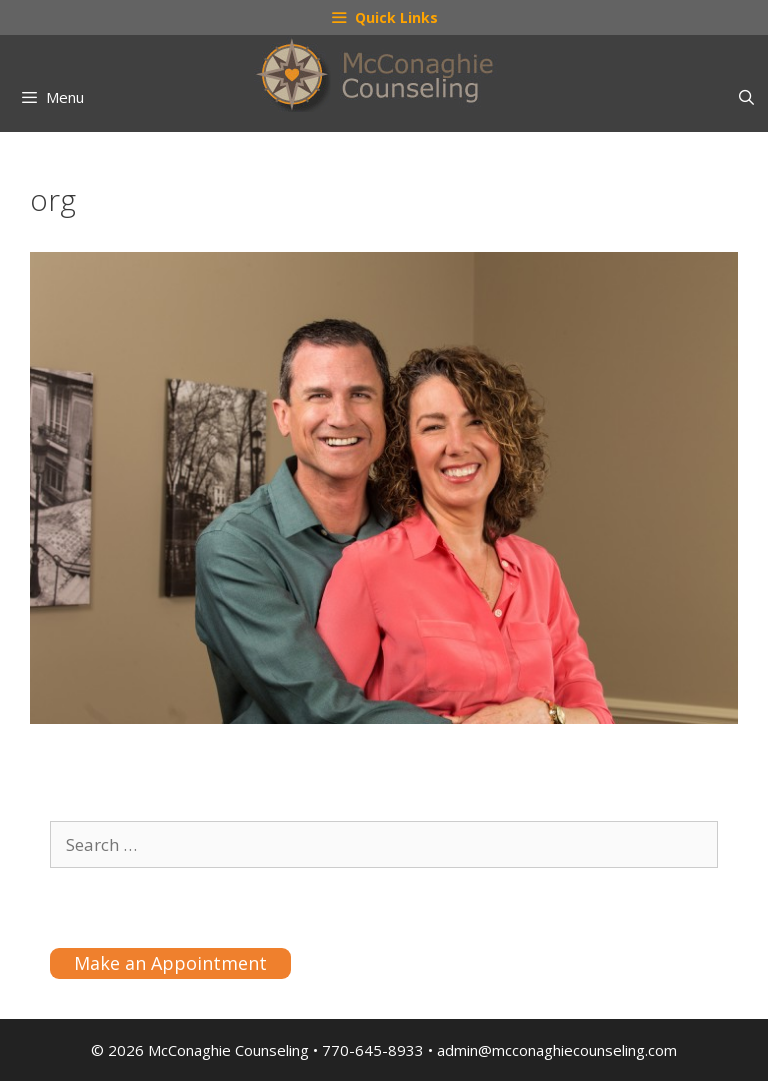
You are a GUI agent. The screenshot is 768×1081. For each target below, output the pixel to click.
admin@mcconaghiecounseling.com (557, 1050)
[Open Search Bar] (746, 97)
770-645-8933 (373, 1050)
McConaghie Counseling (228, 1050)
